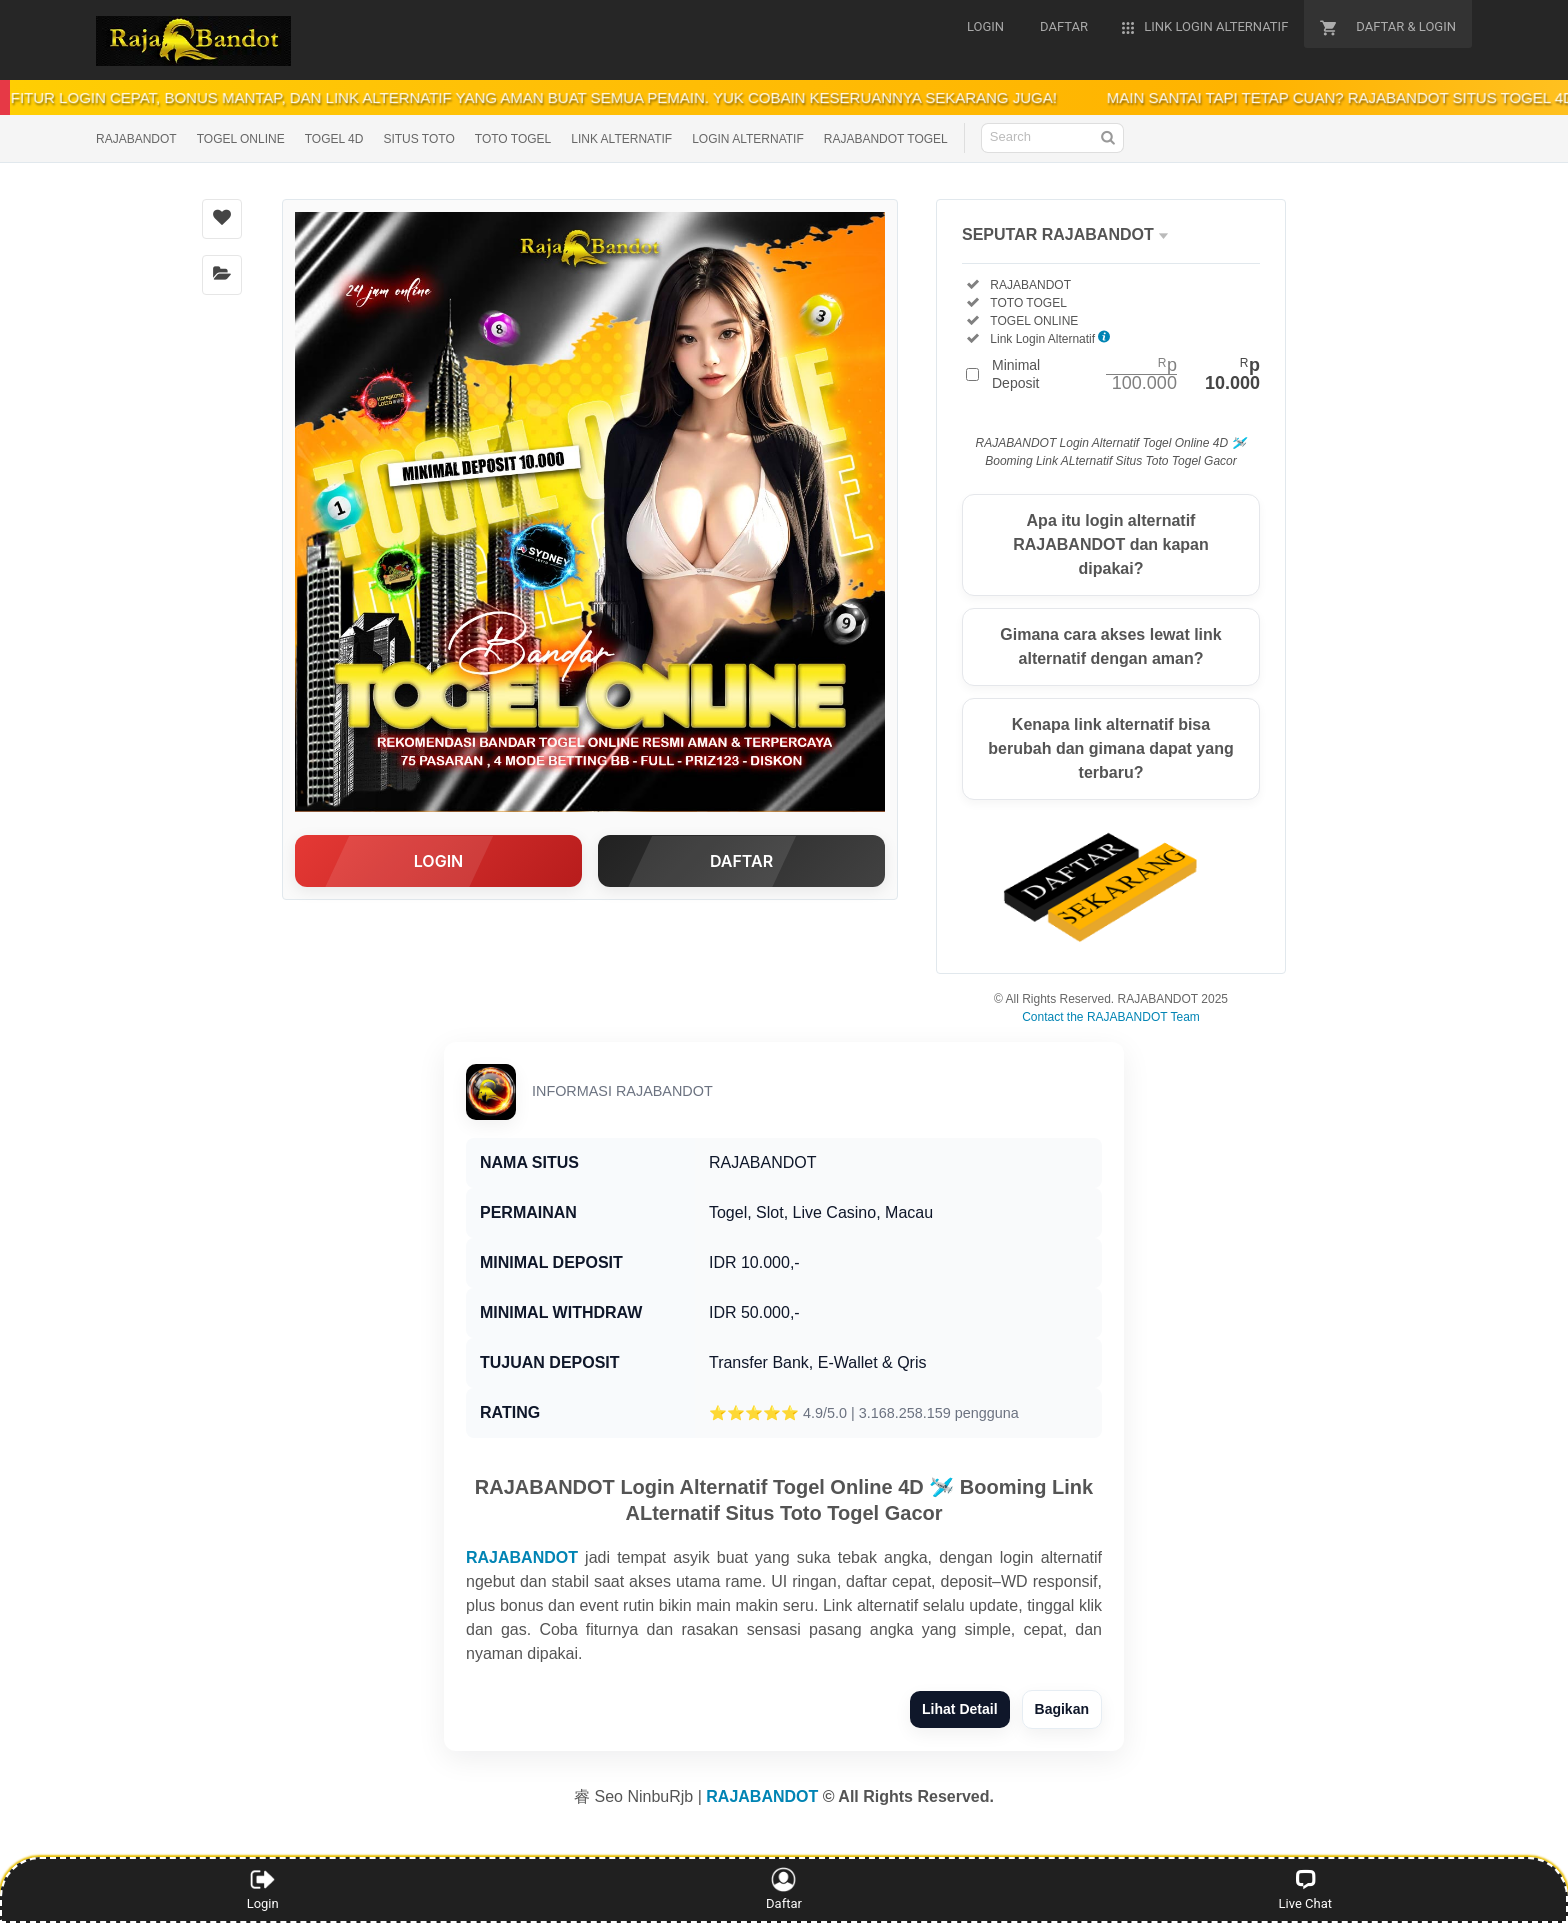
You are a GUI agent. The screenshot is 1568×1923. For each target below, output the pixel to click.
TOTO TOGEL (513, 139)
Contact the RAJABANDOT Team (1111, 1017)
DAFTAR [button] (741, 861)
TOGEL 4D (334, 139)
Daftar (785, 1889)
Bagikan (1062, 1709)
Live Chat (1305, 1889)
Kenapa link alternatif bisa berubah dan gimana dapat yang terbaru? (1110, 748)
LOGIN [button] (438, 861)
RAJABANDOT (136, 139)
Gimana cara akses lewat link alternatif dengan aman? (1110, 646)
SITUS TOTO (418, 139)
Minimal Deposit (1126, 374)
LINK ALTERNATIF (621, 139)
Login (263, 1889)
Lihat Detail (959, 1709)
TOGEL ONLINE (241, 139)
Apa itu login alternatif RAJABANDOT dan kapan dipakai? (1111, 544)
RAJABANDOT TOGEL (886, 139)
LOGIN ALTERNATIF (748, 139)
